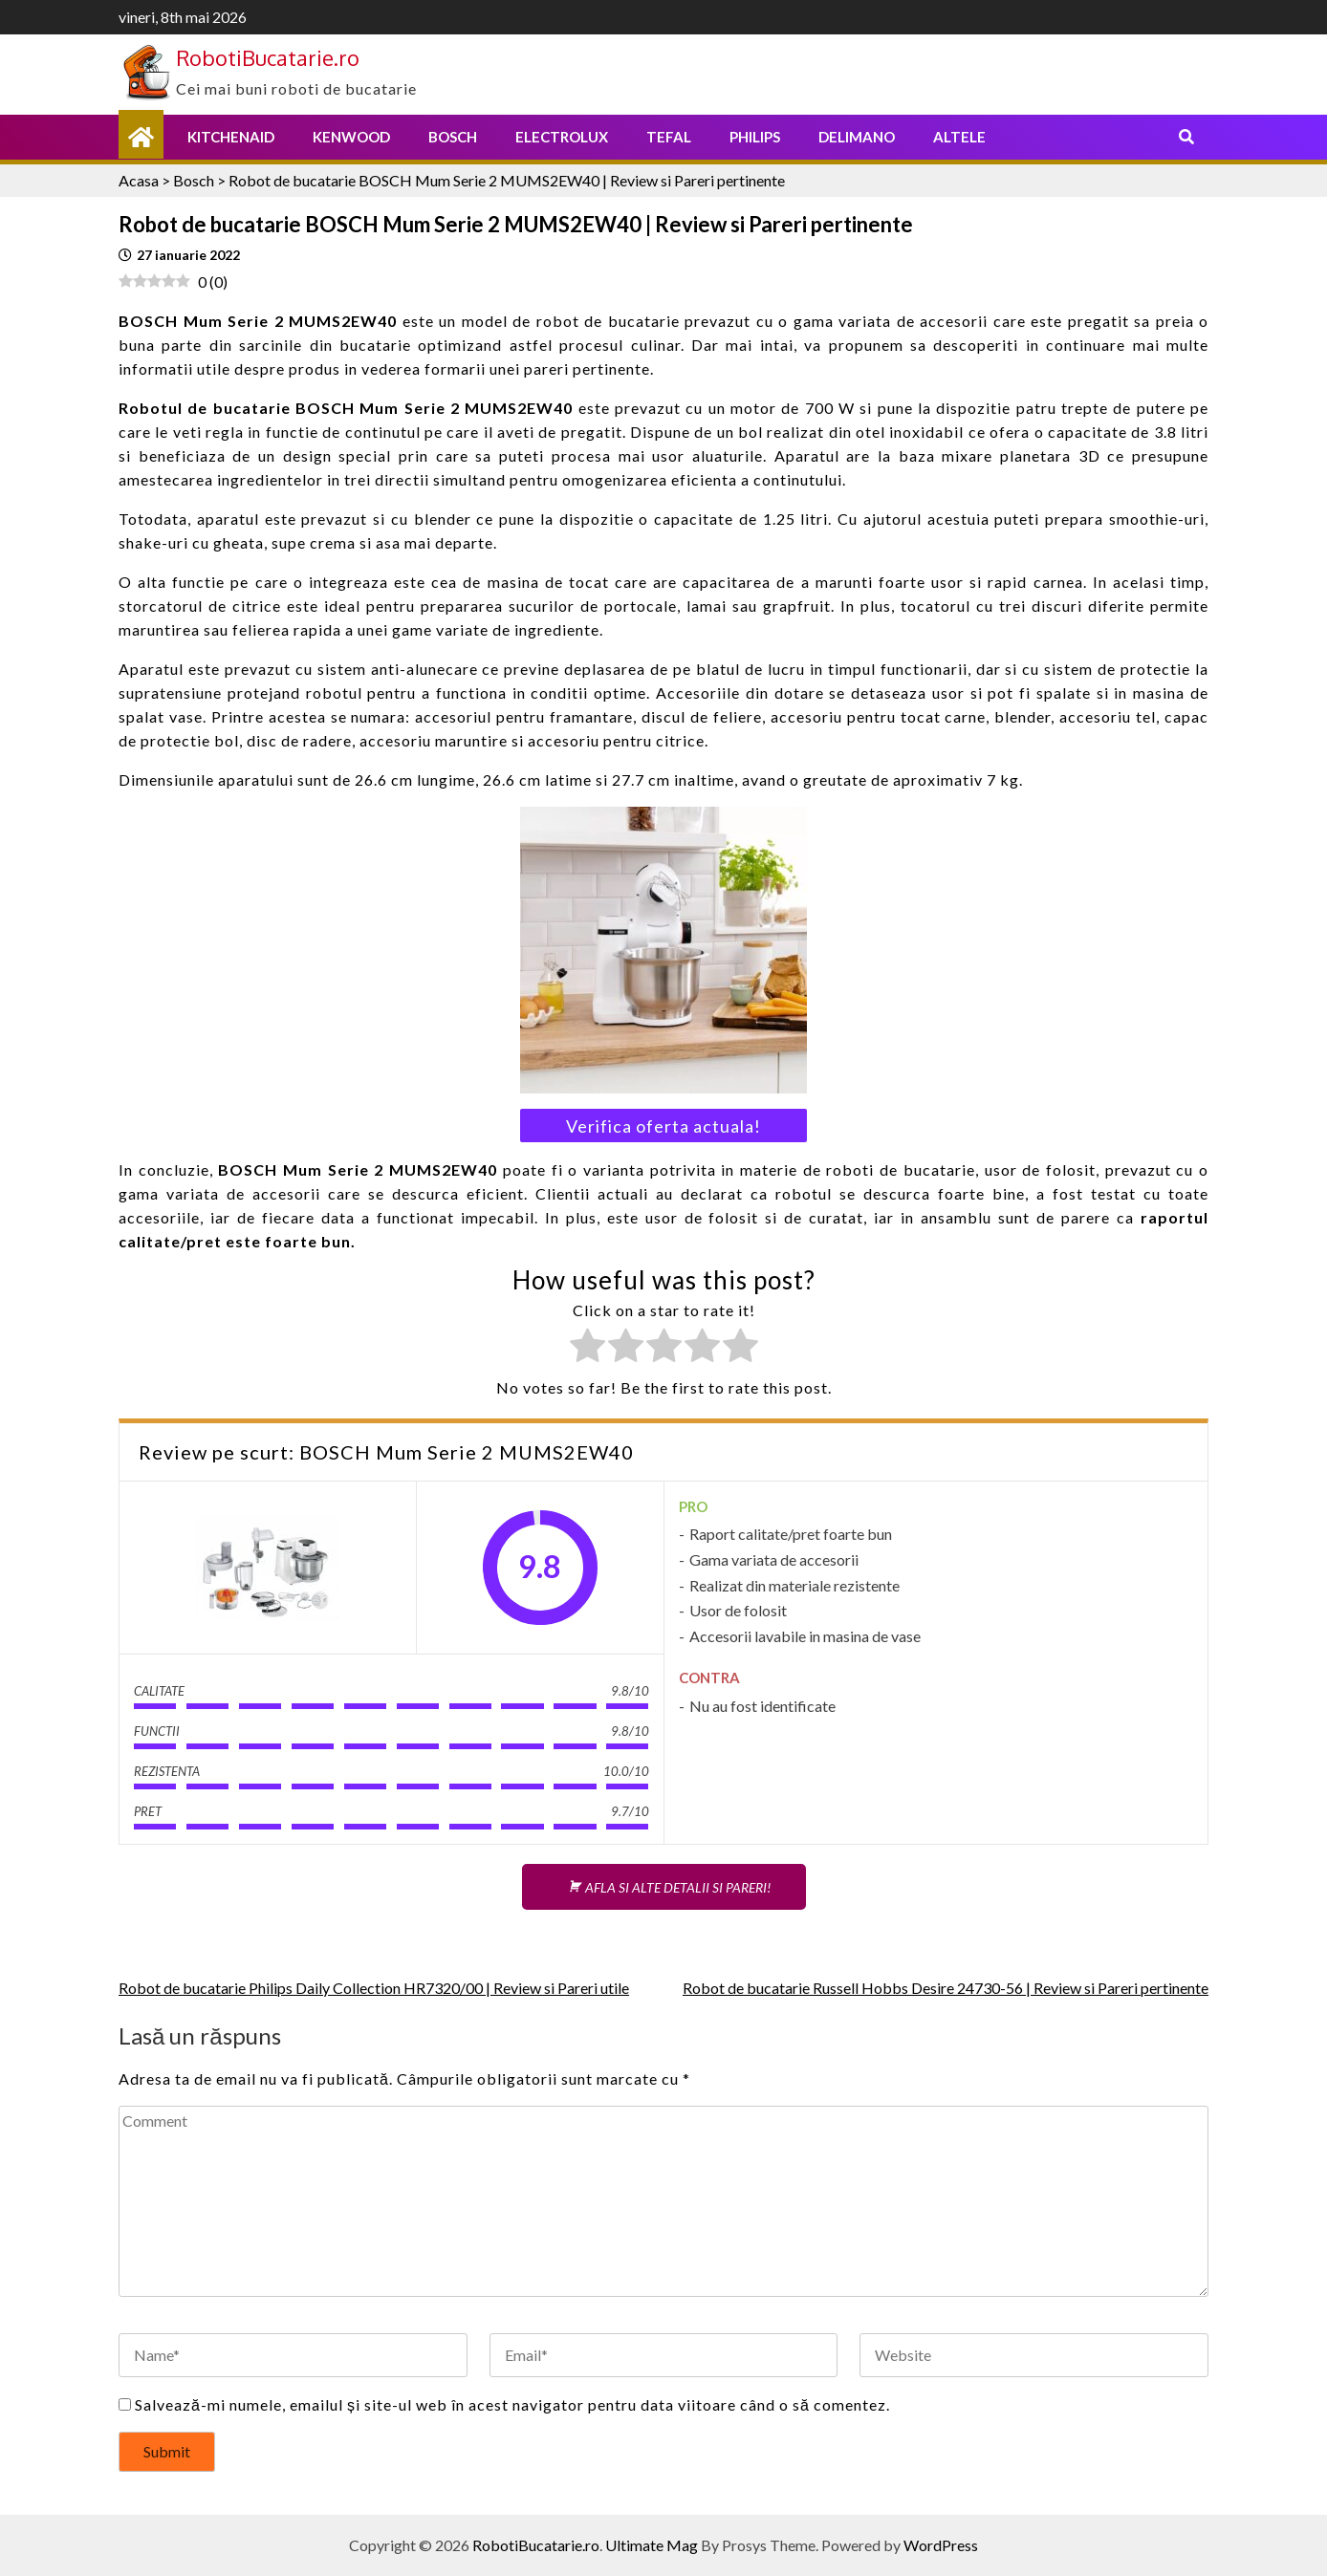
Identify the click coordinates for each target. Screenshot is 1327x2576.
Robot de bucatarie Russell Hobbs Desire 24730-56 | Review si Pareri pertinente (945, 1988)
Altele (959, 136)
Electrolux (561, 136)
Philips (754, 136)
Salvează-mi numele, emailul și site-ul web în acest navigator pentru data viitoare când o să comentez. (512, 2404)
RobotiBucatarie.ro (267, 57)
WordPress (940, 2545)
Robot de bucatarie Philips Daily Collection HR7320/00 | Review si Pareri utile (374, 1988)
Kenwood (351, 136)
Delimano (856, 136)
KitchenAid (230, 136)
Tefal (668, 136)
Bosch (452, 136)
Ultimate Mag (651, 2545)
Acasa (139, 180)
